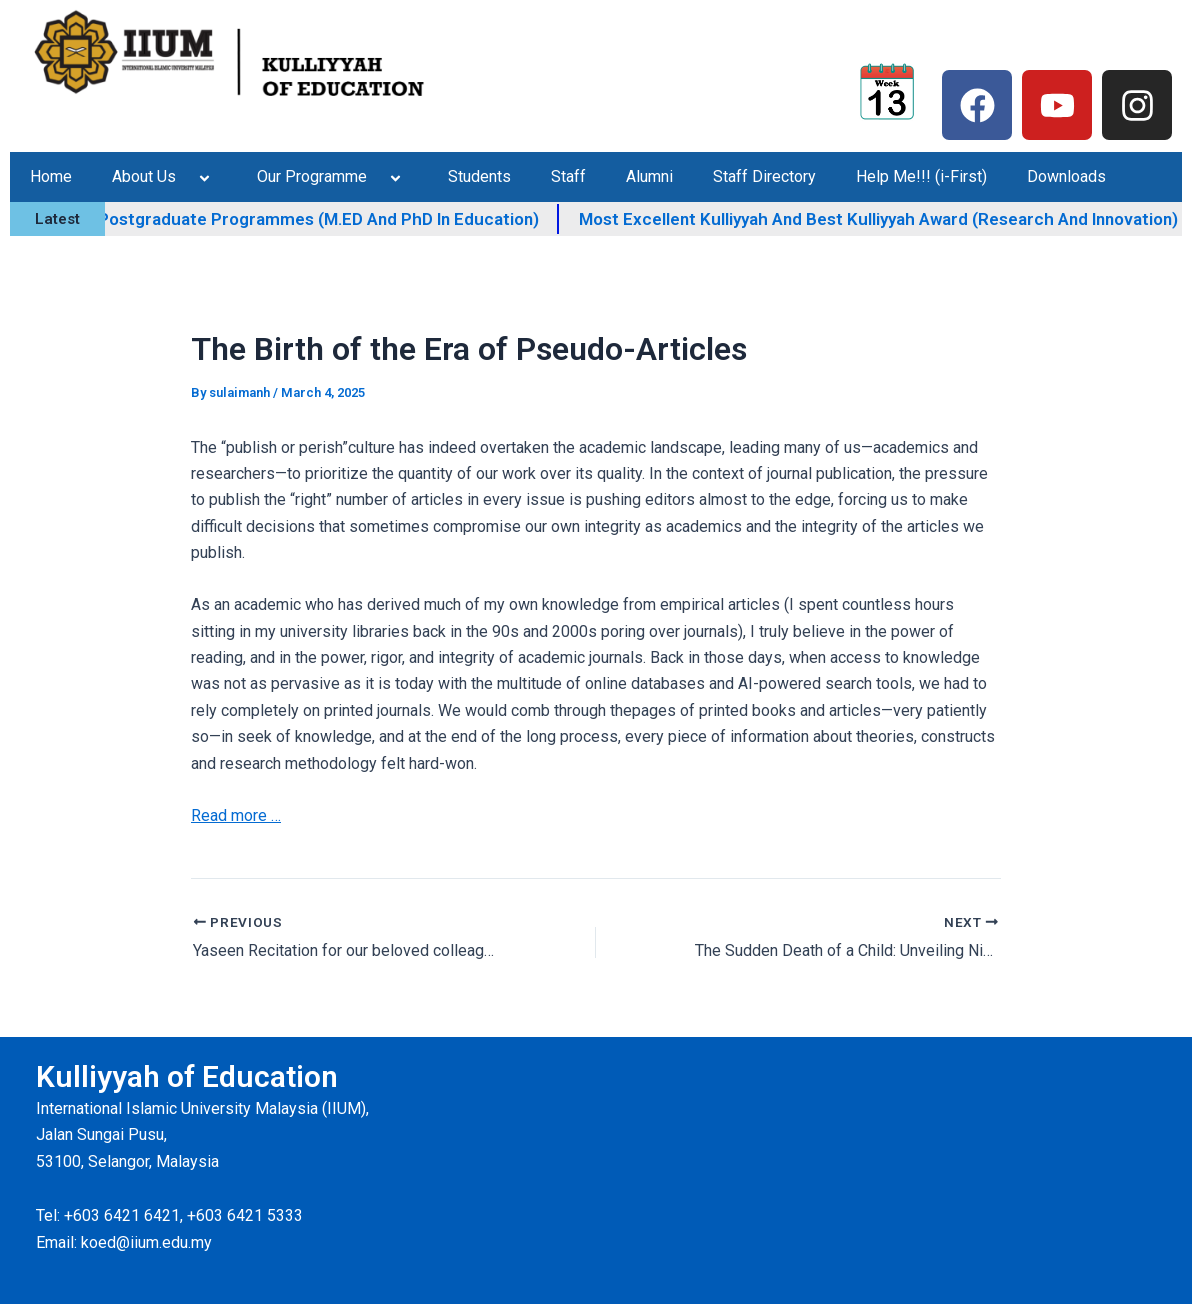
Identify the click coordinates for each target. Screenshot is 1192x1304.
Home (51, 176)
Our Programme (332, 177)
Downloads (1066, 176)
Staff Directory (764, 176)
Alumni (649, 176)
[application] (184, 177)
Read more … (236, 815)
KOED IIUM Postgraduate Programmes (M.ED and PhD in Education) (336, 219)
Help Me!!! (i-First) (921, 176)
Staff (568, 176)
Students (479, 176)
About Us (164, 177)
